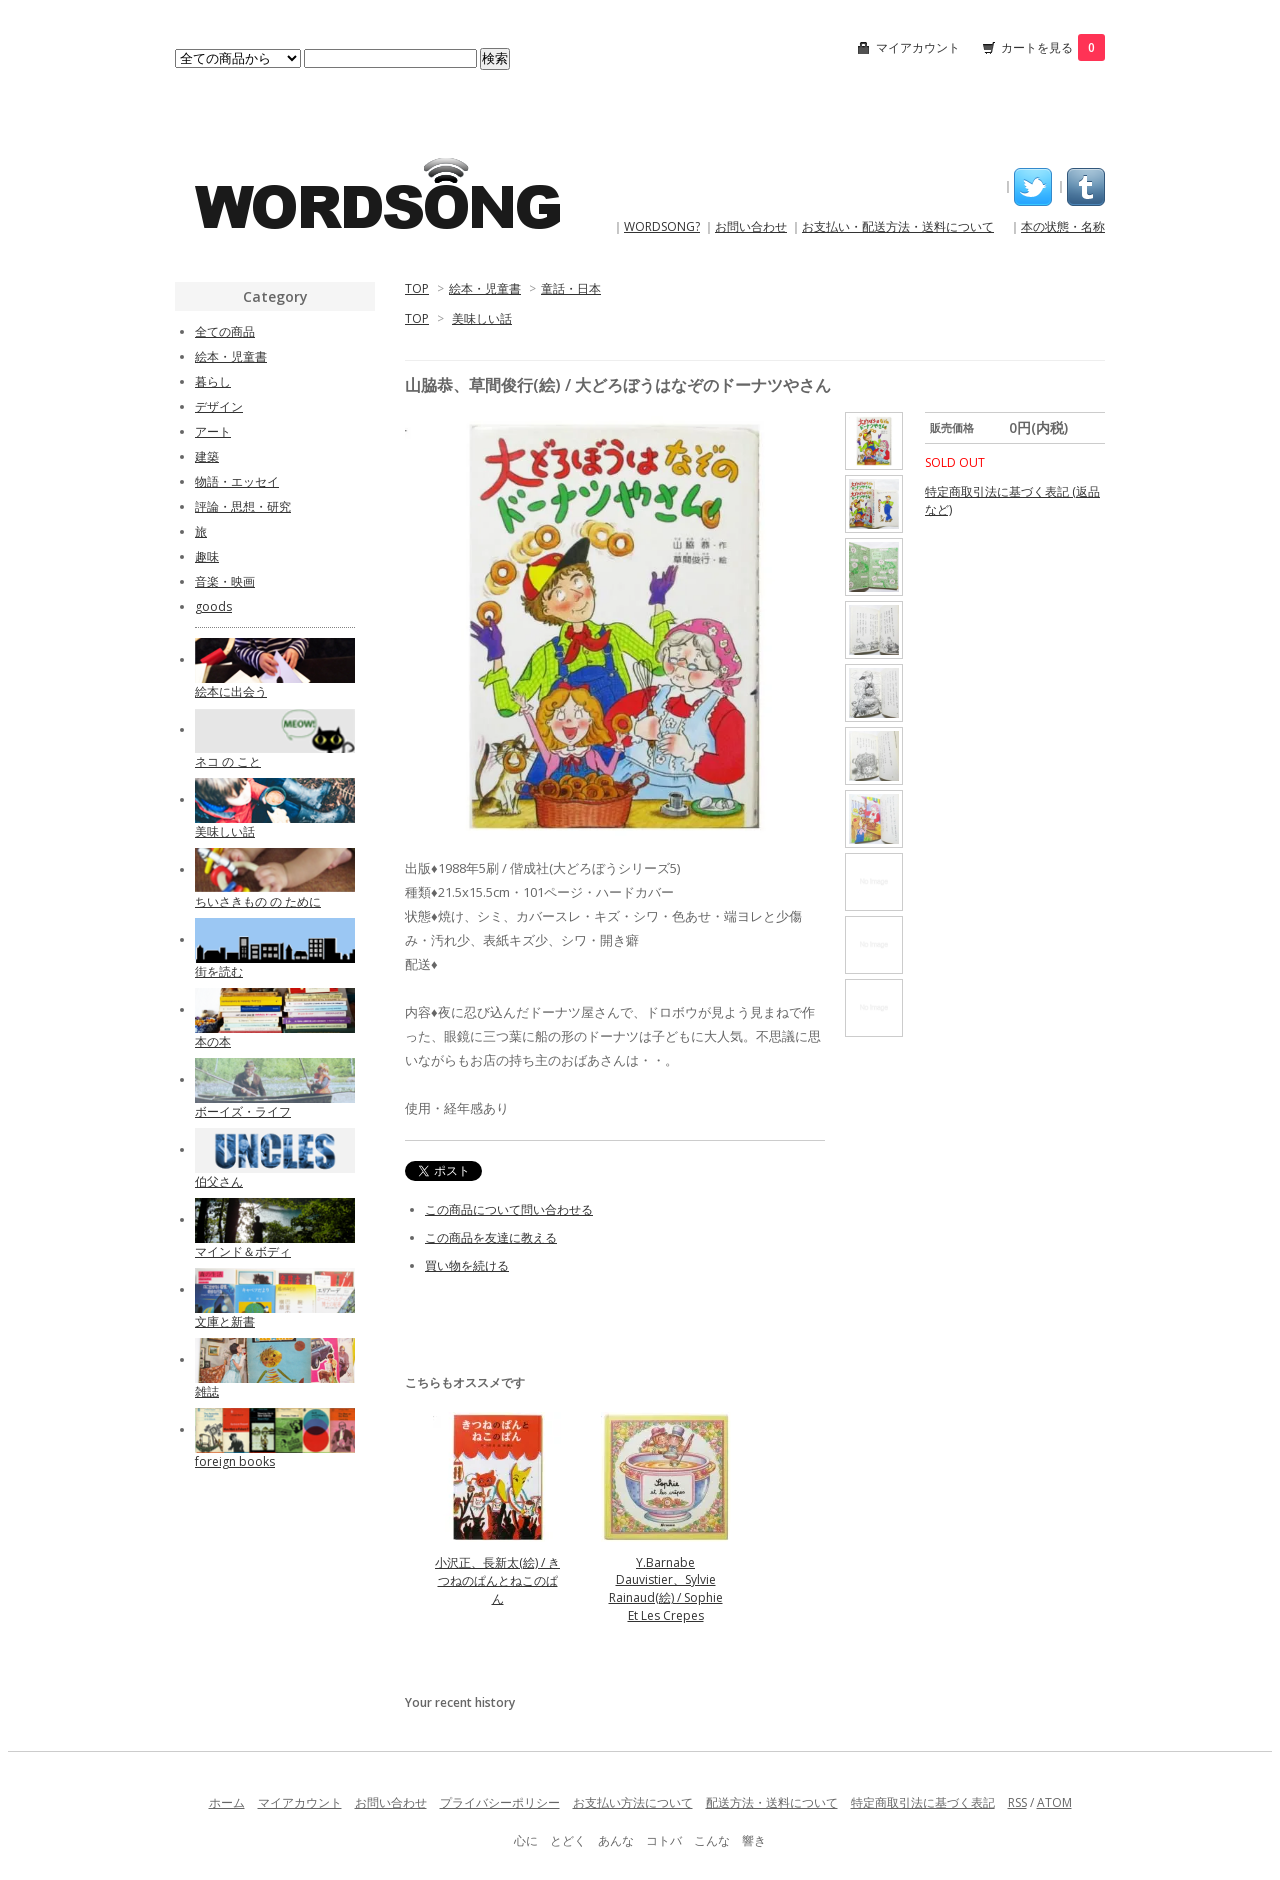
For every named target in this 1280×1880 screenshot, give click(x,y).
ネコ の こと (228, 761)
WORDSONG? (662, 226)
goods (213, 606)
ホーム (227, 1802)
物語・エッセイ (237, 481)
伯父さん (219, 1181)
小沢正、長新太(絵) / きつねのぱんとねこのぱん (497, 1580)
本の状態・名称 (1063, 226)
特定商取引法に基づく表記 (923, 1802)
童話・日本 (571, 288)
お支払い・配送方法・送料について (898, 226)
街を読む (219, 971)
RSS (1017, 1802)
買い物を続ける (467, 1265)
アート (213, 431)
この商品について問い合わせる (509, 1209)
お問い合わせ (751, 226)
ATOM (1054, 1802)
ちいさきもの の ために (258, 901)
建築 (207, 456)
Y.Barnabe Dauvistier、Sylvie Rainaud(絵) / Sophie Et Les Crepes (666, 1589)
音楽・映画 (225, 581)
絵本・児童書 (485, 288)
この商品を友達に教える (491, 1237)
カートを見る (1053, 47)
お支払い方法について (633, 1802)
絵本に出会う (231, 691)
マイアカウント (918, 47)
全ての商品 (225, 331)
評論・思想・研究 (243, 506)
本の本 (213, 1041)
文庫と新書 (225, 1321)
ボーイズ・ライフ (243, 1111)
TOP (417, 288)
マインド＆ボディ (243, 1251)
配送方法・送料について (772, 1802)
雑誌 (207, 1391)
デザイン (219, 406)
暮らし (213, 381)
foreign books (235, 1461)
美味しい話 (482, 318)
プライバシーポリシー (500, 1802)
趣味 (207, 556)
